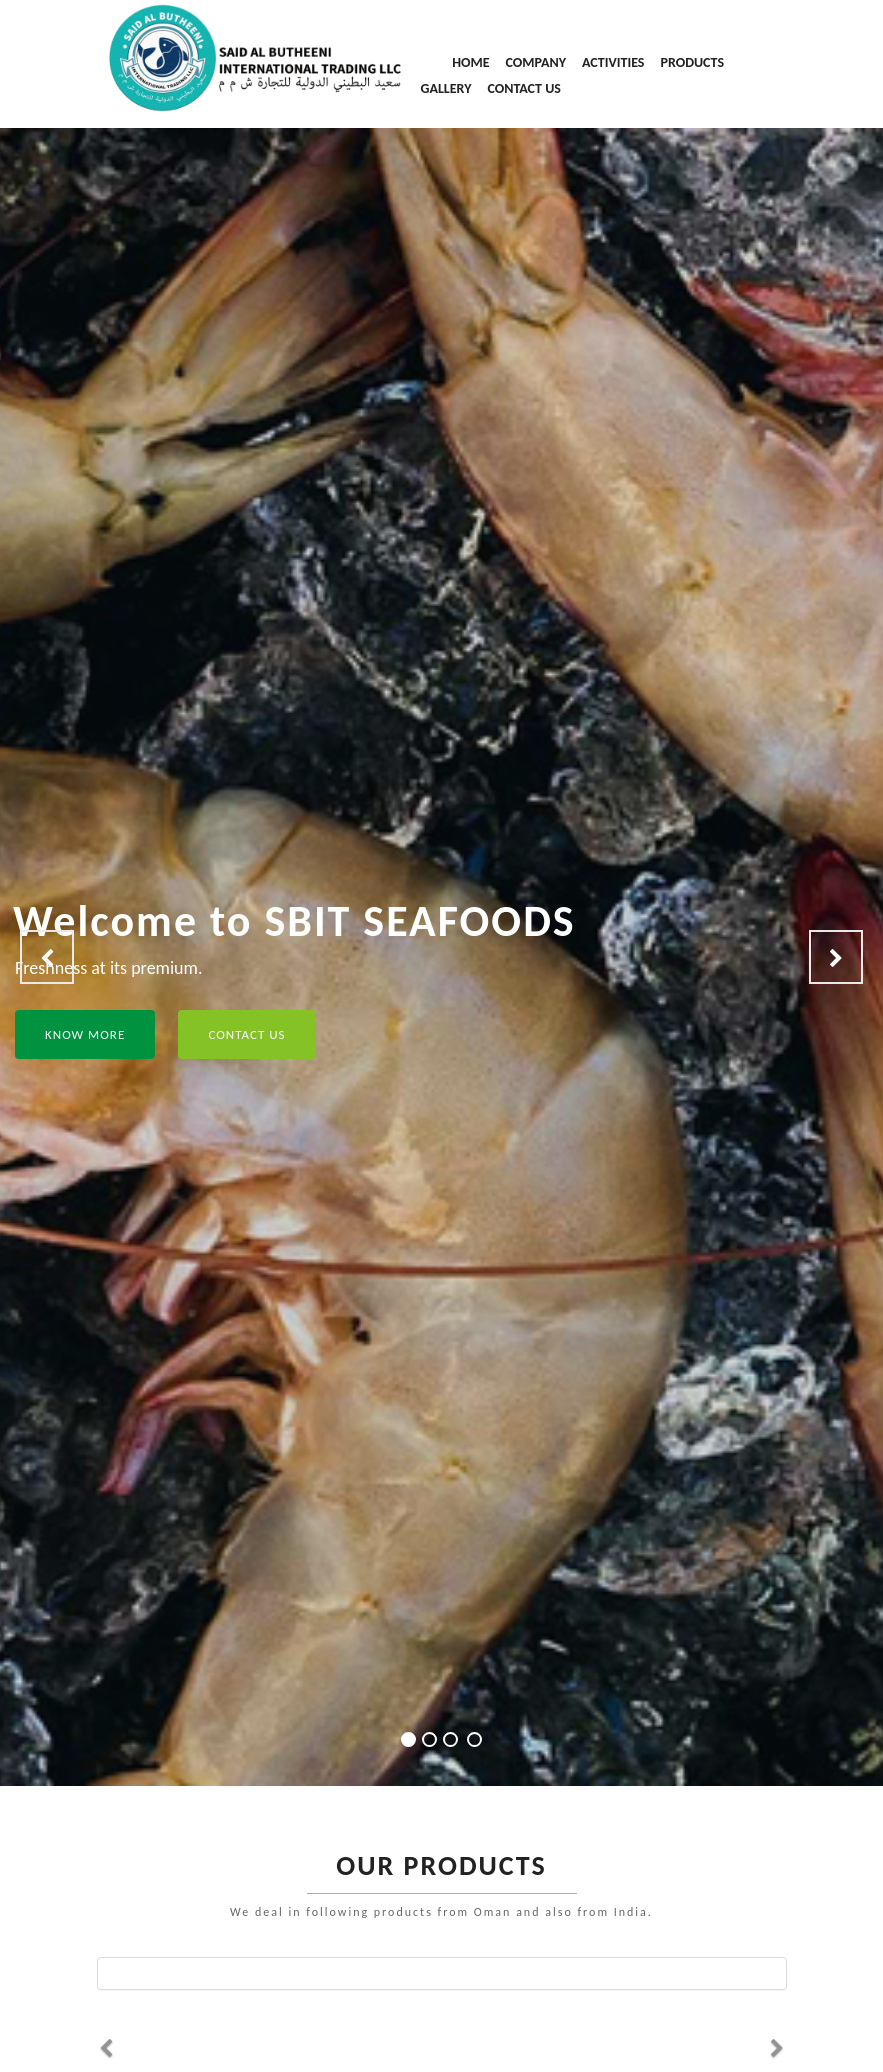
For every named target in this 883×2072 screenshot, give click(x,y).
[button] (47, 957)
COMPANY (536, 62)
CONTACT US (523, 88)
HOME (470, 62)
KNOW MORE (85, 1034)
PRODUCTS (692, 62)
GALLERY (446, 88)
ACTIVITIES (613, 62)
